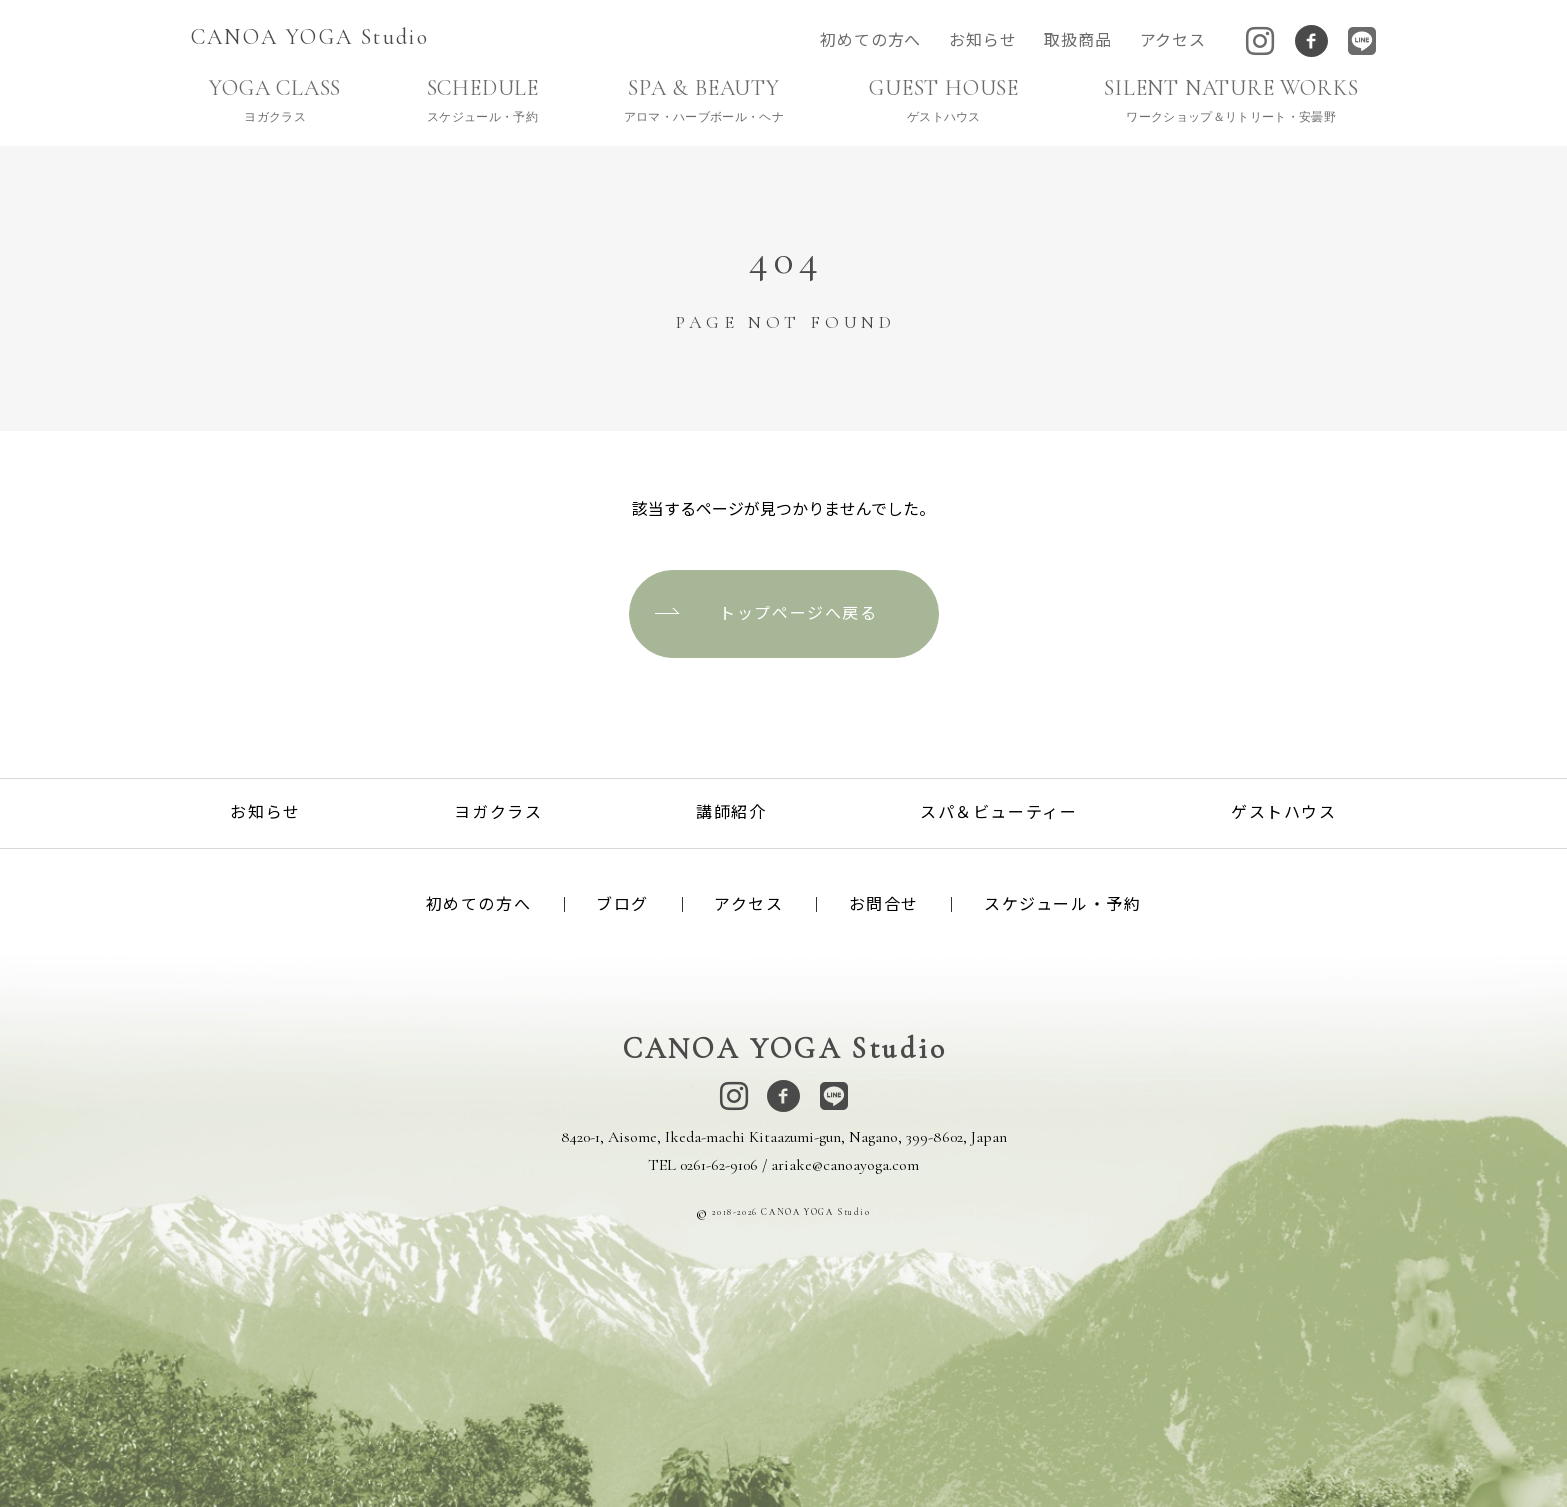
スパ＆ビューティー (998, 812)
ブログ (622, 905)
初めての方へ (870, 41)
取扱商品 (1077, 41)
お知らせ (982, 41)
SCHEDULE (482, 100)
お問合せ (884, 905)
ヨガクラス (498, 812)
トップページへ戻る (798, 613)
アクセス (1173, 41)
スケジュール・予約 (1062, 905)
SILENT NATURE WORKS (1230, 100)
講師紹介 (731, 812)
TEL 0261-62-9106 (703, 1165)
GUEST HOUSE (943, 100)
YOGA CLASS (275, 100)
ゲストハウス (1284, 812)
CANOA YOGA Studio (310, 37)
